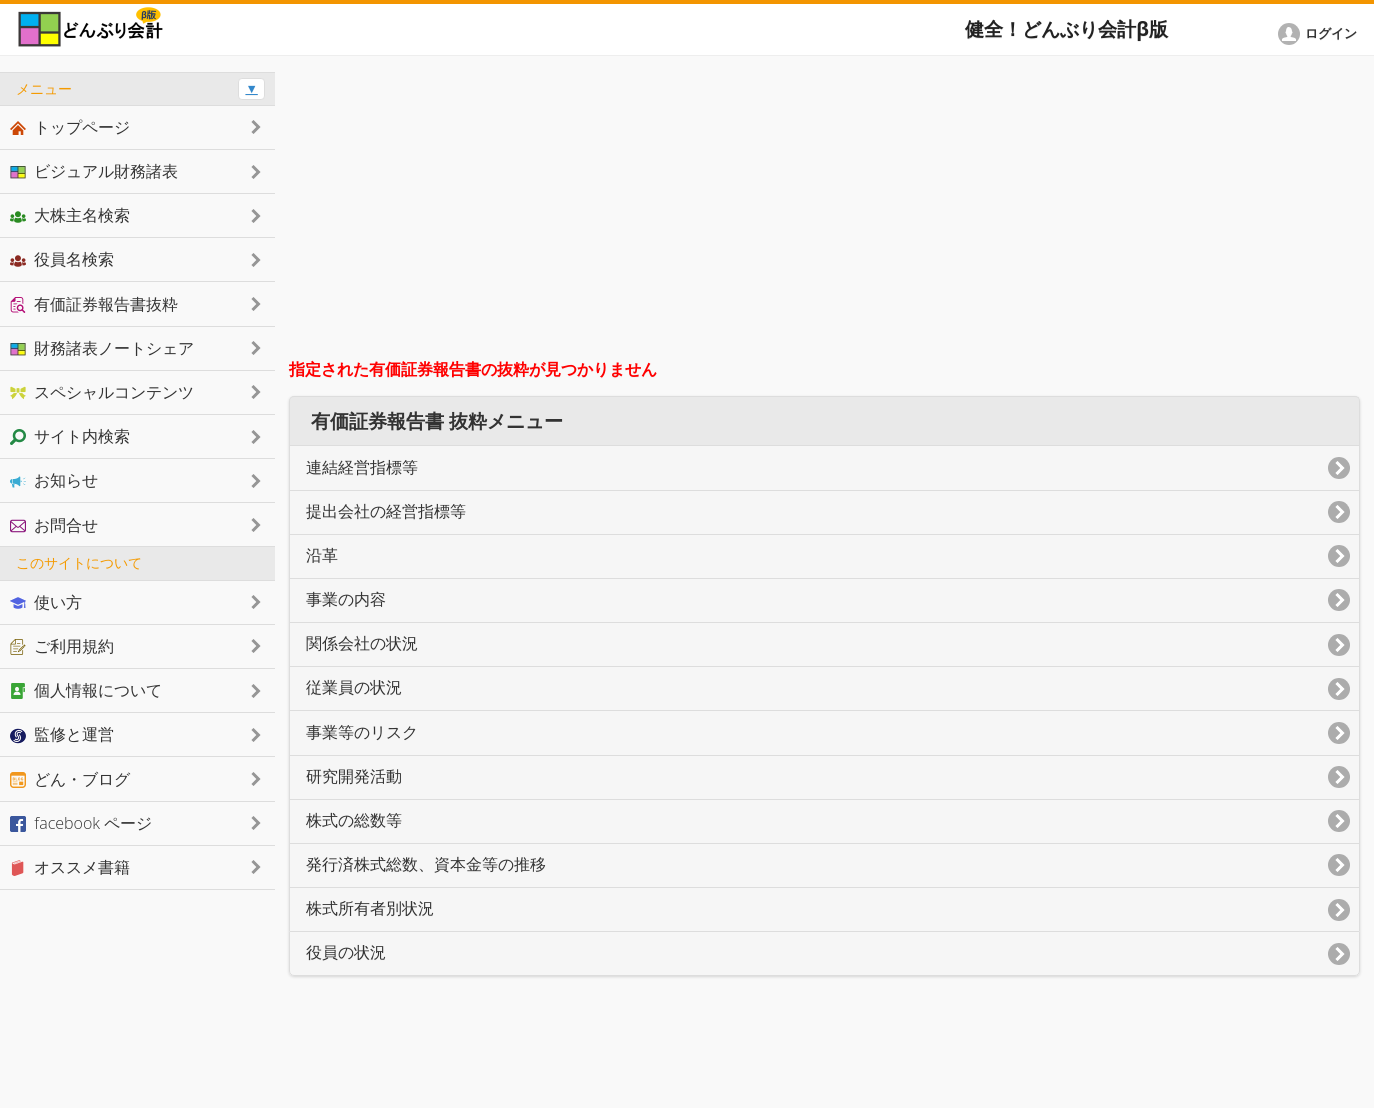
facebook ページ (81, 823)
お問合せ (54, 525)
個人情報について (86, 690)
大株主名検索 (70, 215)
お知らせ (54, 480)
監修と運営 (62, 734)
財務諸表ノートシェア (102, 348)
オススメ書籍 (70, 867)
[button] (1321, 34)
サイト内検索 (70, 436)
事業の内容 (346, 599)
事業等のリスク (362, 732)
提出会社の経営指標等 (386, 511)
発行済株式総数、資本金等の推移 (426, 864)
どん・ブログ (70, 779)
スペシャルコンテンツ (102, 392)
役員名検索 (62, 259)
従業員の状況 (354, 687)
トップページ (70, 127)
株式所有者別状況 (370, 908)
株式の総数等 (354, 820)
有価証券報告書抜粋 (94, 304)
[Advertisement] (825, 212)
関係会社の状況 (362, 643)
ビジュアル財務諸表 (94, 171)
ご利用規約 (62, 646)
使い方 (46, 602)
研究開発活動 (354, 776)
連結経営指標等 (362, 467)
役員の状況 (346, 952)
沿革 (322, 555)
